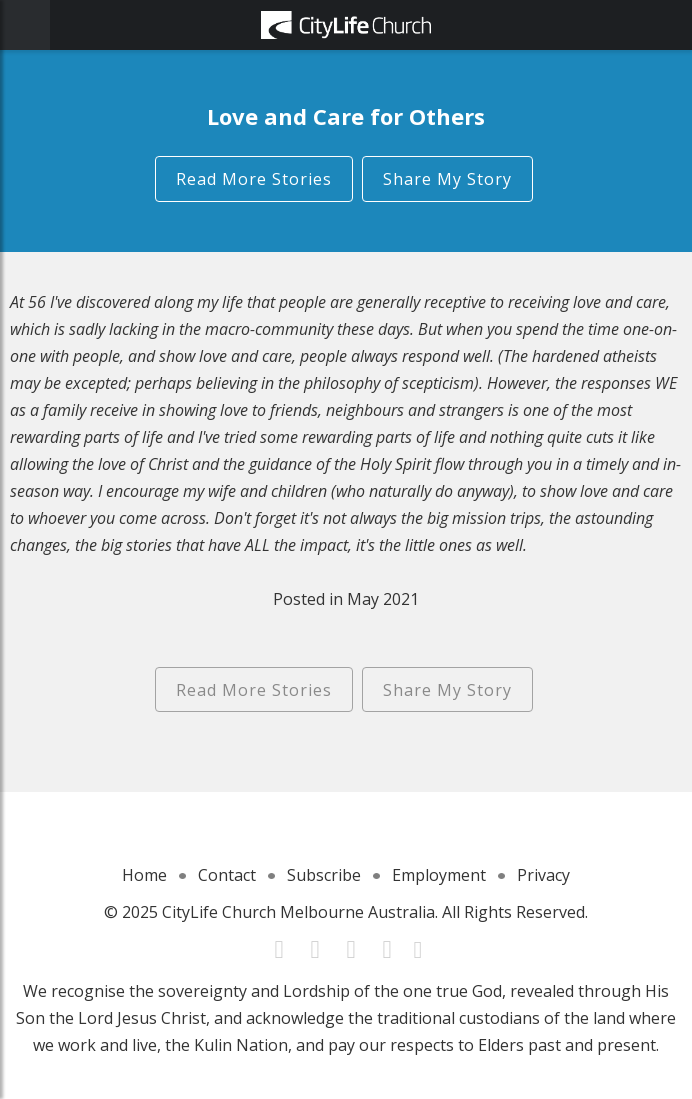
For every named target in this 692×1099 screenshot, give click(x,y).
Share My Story (447, 179)
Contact (227, 875)
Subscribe (324, 875)
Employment (439, 875)
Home (144, 875)
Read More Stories (254, 179)
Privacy (543, 875)
